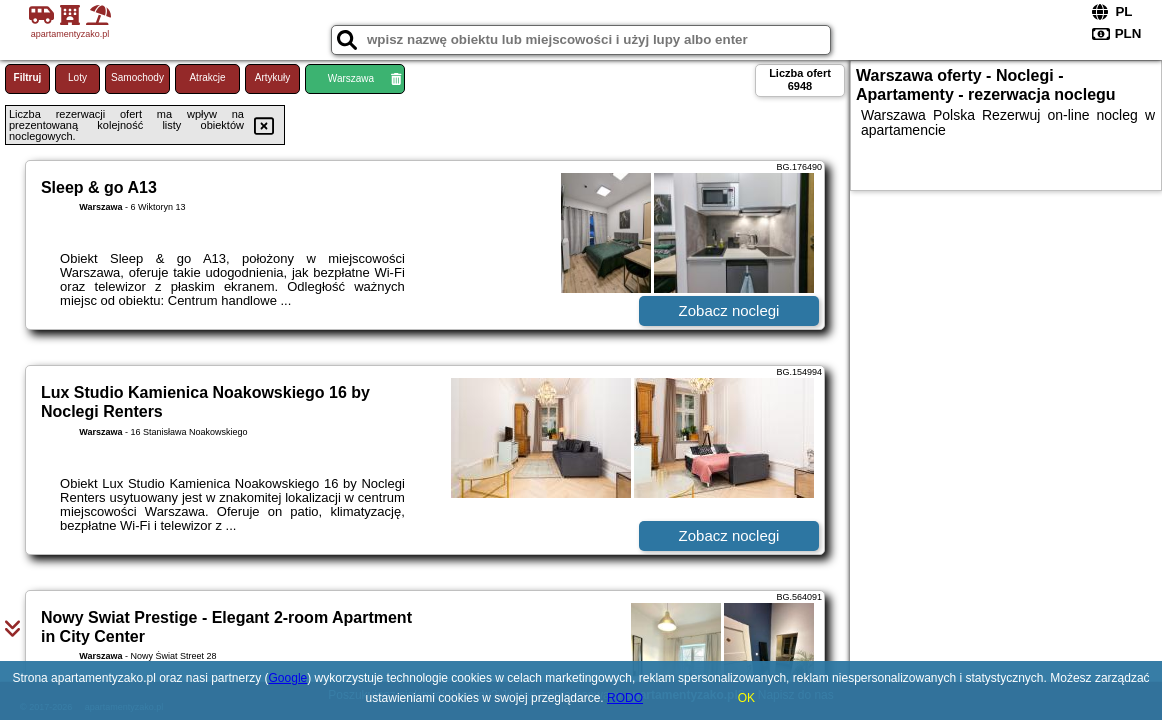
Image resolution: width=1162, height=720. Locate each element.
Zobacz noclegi (729, 310)
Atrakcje (207, 77)
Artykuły (273, 77)
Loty (77, 77)
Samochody (137, 77)
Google (288, 678)
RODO (625, 698)
